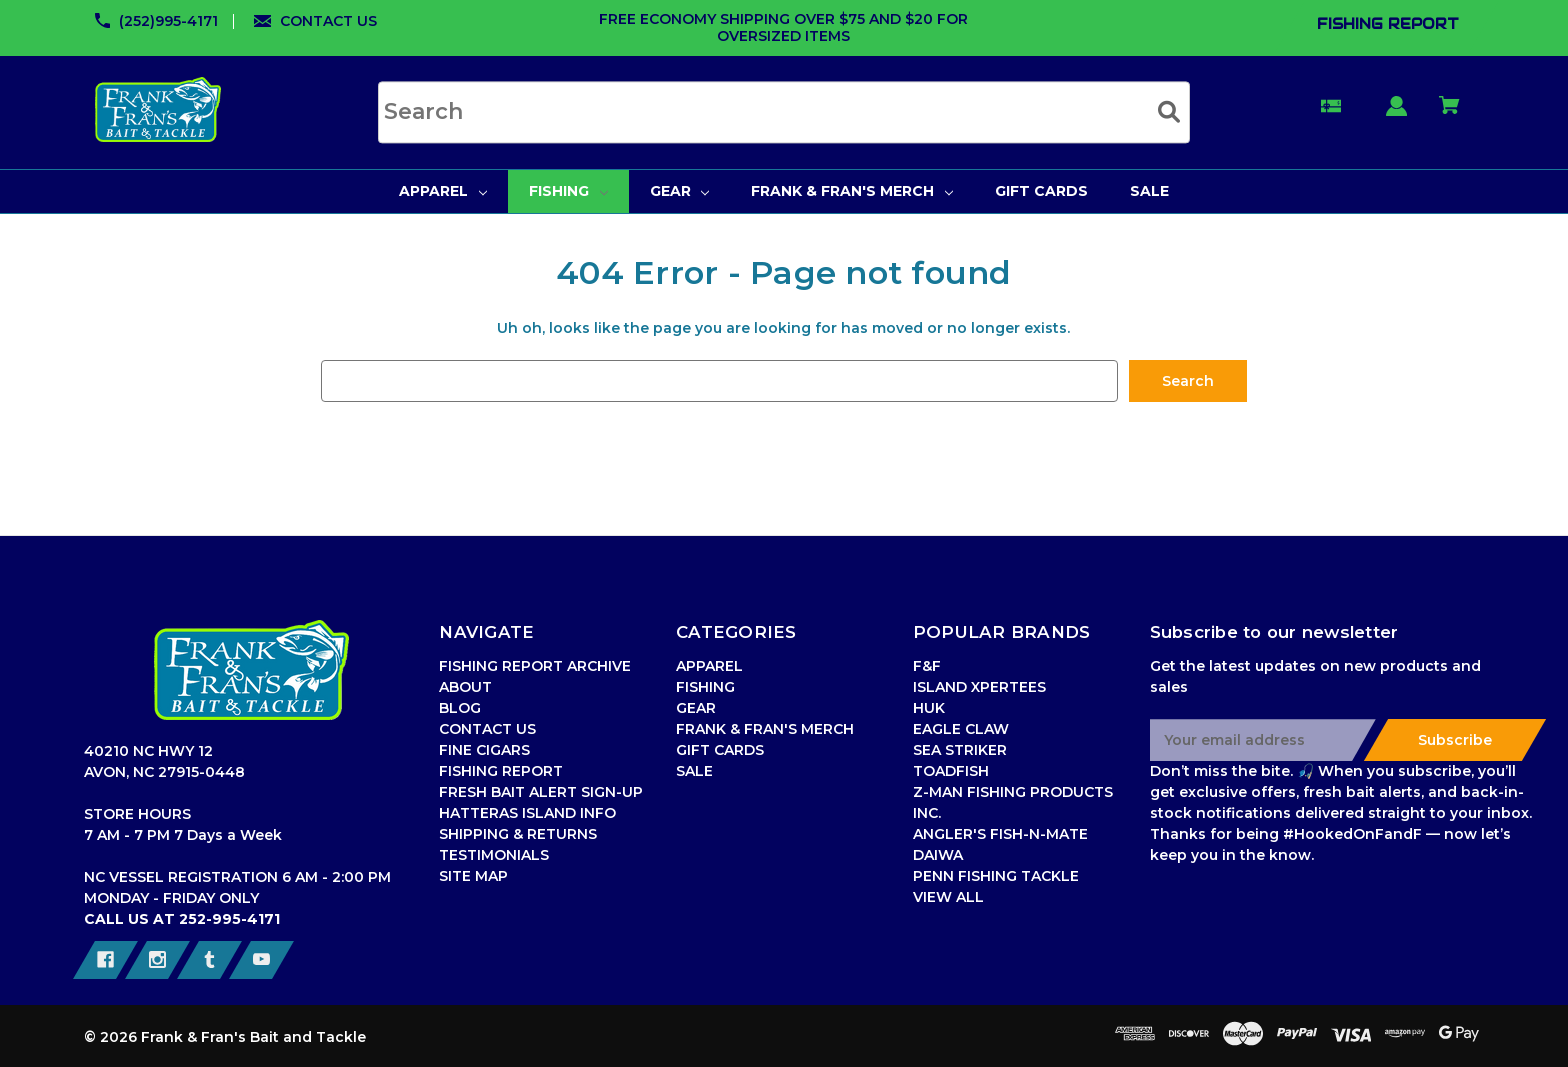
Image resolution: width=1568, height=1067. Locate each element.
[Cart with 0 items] (1450, 114)
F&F (927, 666)
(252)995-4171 (168, 21)
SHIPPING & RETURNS (518, 834)
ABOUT (465, 687)
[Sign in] (1397, 115)
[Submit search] (1169, 111)
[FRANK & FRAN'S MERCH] (852, 191)
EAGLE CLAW (961, 729)
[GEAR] (680, 191)
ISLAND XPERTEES (979, 687)
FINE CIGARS (484, 750)
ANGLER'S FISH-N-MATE (1000, 834)
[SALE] (1149, 191)
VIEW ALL (948, 897)
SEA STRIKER (960, 750)
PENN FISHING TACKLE (996, 876)
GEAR (696, 708)
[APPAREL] (443, 191)
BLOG (460, 708)
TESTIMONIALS (494, 855)
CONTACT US (328, 21)
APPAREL (709, 666)
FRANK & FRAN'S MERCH (765, 729)
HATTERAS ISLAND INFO (527, 813)
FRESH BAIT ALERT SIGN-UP (541, 792)
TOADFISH (951, 771)
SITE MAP (473, 876)
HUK (929, 708)
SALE (694, 771)
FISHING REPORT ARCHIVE (535, 666)
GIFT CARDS (720, 750)
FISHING (705, 687)
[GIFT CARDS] (1041, 191)
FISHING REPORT (501, 771)
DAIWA (938, 855)
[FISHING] (568, 191)
